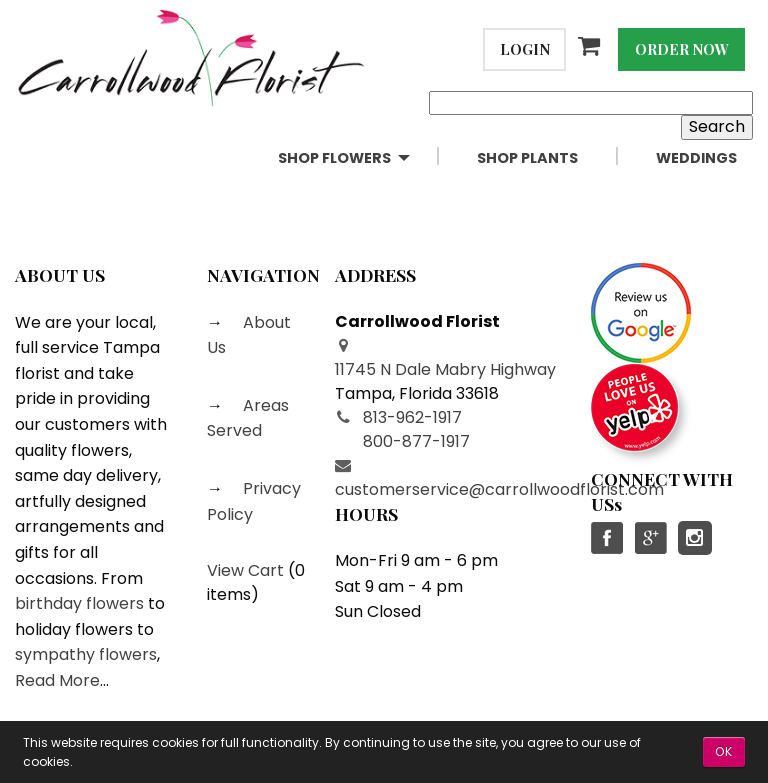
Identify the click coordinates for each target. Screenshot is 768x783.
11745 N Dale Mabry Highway (445, 369)
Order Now (682, 49)
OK (724, 751)
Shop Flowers (334, 158)
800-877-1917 (416, 441)
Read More (57, 680)
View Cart (245, 570)
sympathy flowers (86, 654)
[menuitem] (361, 158)
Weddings (696, 158)
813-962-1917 (412, 417)
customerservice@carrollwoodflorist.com (499, 489)
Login (525, 49)
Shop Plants (527, 158)
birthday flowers (79, 603)
